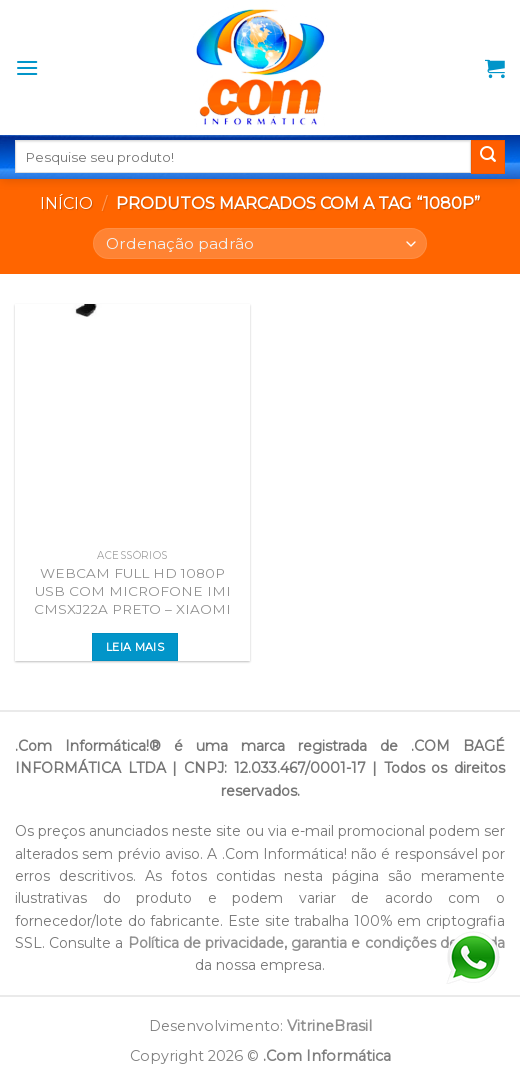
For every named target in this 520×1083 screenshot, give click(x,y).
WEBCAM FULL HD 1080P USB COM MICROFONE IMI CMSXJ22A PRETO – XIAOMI (132, 590)
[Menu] (27, 67)
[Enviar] (488, 157)
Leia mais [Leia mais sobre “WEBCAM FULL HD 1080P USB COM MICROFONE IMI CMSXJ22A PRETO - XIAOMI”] (135, 647)
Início (66, 203)
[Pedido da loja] (259, 243)
